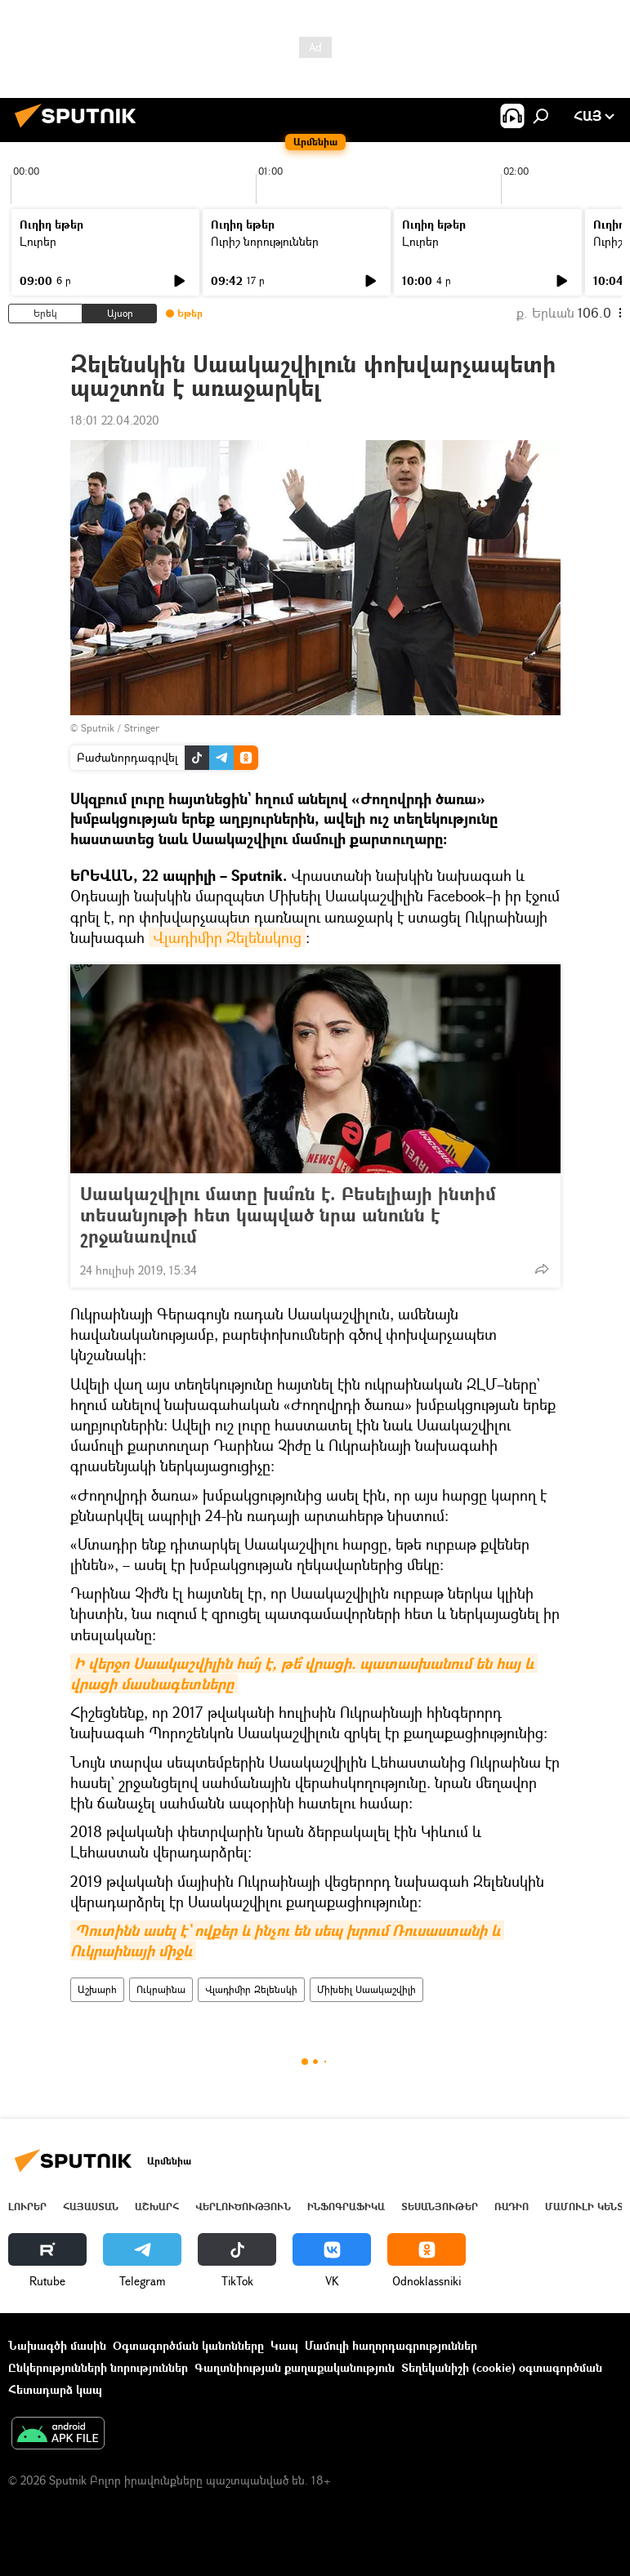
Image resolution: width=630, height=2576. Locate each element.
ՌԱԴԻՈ (511, 2206)
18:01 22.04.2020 (114, 420)
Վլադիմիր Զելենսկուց (227, 937)
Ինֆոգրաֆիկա (346, 2206)
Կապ (284, 2345)
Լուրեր (38, 241)
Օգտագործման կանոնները (188, 2345)
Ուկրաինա (160, 1989)
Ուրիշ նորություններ (265, 241)
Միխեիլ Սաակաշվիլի (366, 1989)
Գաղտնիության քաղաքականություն (294, 2367)
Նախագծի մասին (57, 2345)
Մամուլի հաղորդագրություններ (391, 2345)
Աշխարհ (97, 1989)
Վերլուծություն (243, 2206)
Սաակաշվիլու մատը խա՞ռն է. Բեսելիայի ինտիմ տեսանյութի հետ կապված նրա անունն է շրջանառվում (288, 1215)
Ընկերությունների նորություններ (98, 2367)
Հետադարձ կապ (55, 2389)
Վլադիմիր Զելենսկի (251, 1989)
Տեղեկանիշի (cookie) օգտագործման (501, 2367)
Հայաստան (90, 2206)
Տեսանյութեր (439, 2206)
